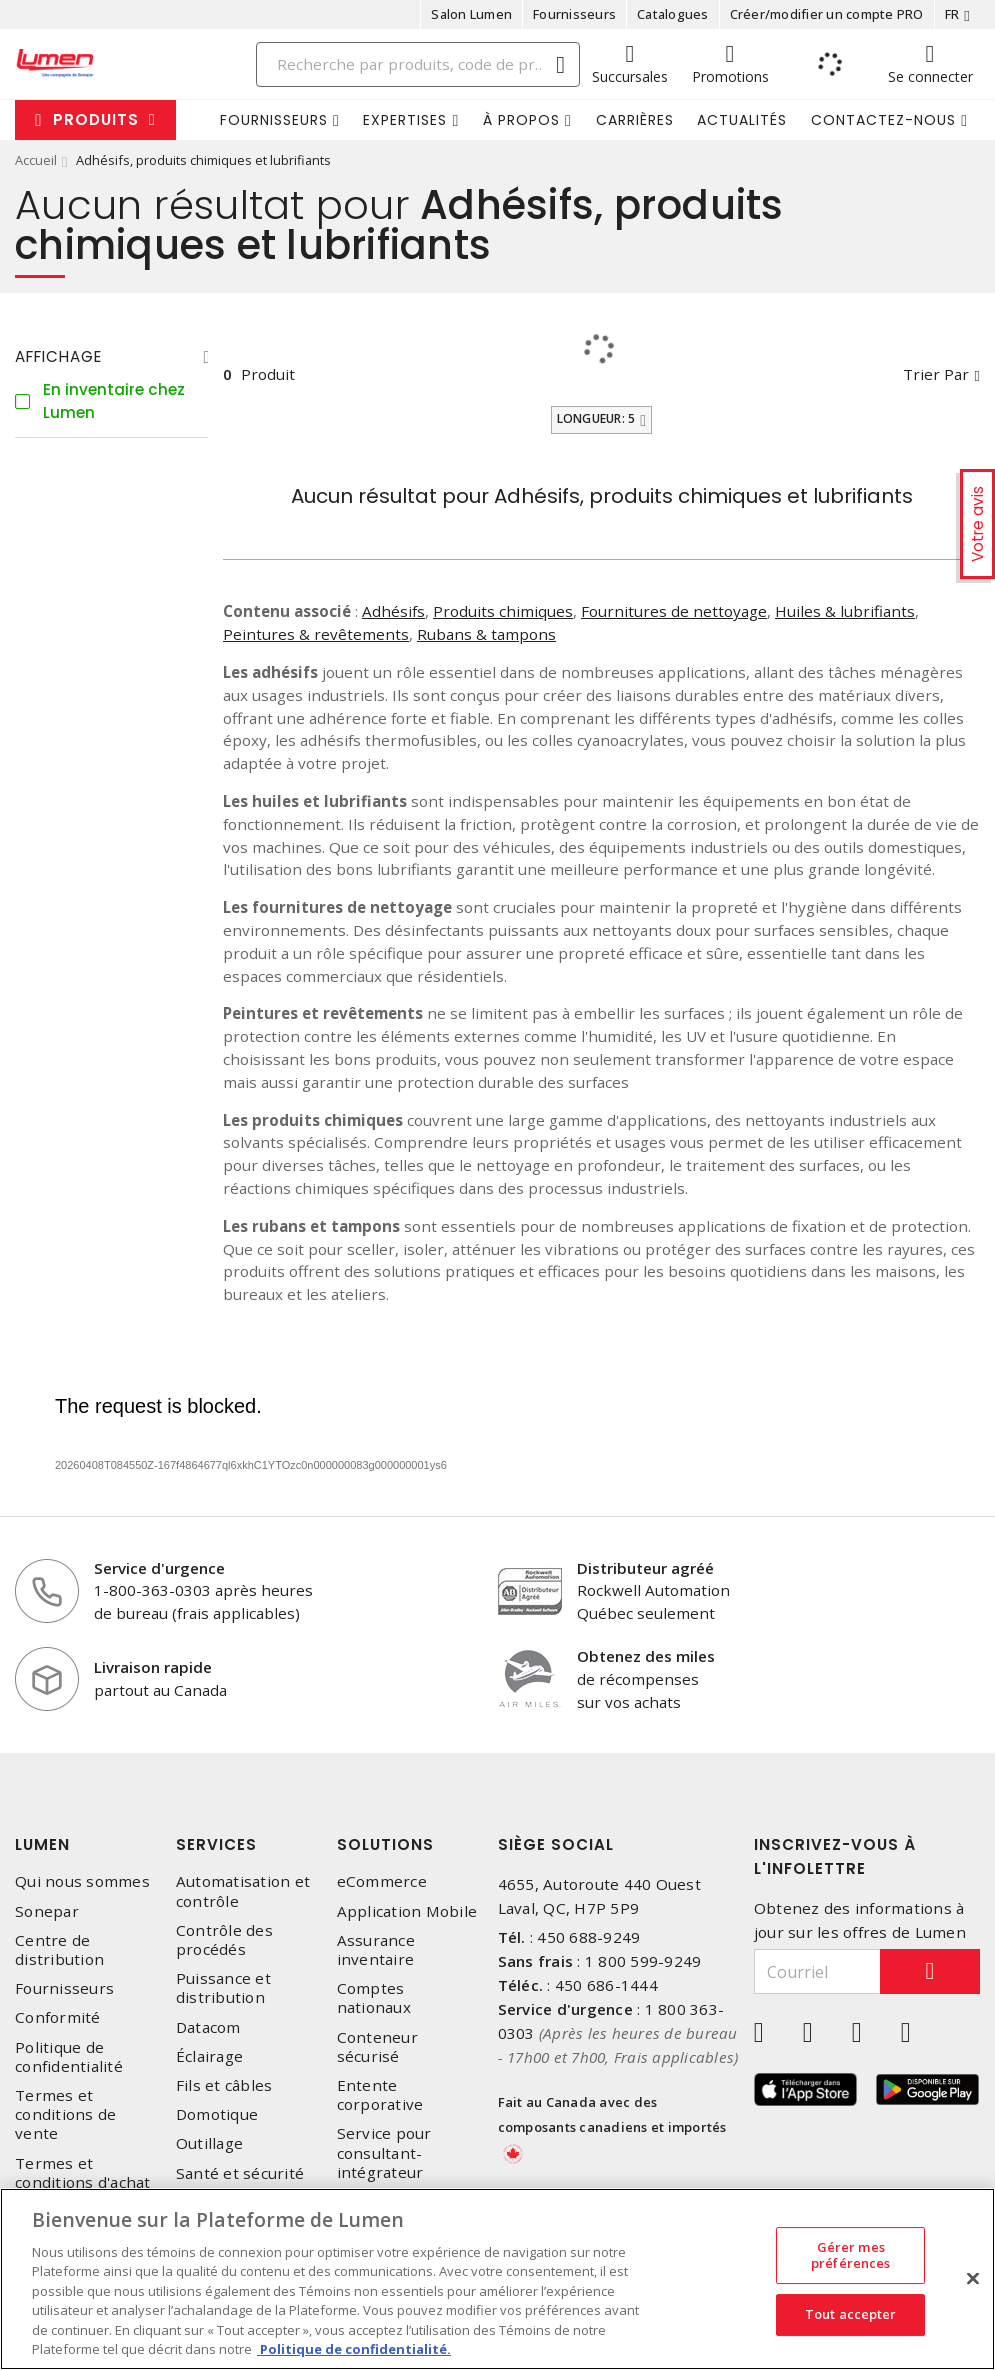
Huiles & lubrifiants (845, 611)
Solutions (385, 1844)
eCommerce (382, 1881)
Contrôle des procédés (224, 1940)
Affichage (58, 356)
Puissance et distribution (223, 1988)
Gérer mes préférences (850, 2255)
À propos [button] (521, 120)
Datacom (208, 2027)
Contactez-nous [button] (883, 120)
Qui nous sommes (82, 1881)
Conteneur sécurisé (377, 2047)
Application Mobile (407, 1911)
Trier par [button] (936, 374)
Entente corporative (380, 2095)
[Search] (418, 64)
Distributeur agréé (645, 1568)
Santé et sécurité (240, 2173)
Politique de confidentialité (69, 2057)
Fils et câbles (224, 2085)
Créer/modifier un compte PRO (827, 14)
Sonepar (47, 1911)
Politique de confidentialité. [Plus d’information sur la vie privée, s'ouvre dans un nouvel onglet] (354, 2349)
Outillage (209, 2143)
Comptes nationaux (374, 1998)
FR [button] (952, 14)
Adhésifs (393, 611)
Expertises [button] (405, 120)
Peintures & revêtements (316, 634)
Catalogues (673, 14)
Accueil (36, 160)
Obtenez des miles (646, 1656)
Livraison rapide (153, 1667)
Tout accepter (851, 2314)
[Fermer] (973, 2278)
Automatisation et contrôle (243, 1891)
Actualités (742, 120)
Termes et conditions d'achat (83, 2173)
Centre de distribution (59, 1950)
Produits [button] (96, 119)
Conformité (58, 2017)
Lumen (42, 1844)
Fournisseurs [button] (274, 120)
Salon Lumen (471, 14)
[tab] (111, 357)
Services (216, 1844)
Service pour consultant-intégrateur (384, 2152)
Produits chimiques (503, 611)
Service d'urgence (159, 1568)
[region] (497, 2279)
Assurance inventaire (376, 1950)
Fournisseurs (574, 14)
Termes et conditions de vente (65, 2114)
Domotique (217, 2114)
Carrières (635, 120)
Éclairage (209, 2056)
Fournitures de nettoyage (674, 611)
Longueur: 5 (596, 418)
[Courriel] (817, 1971)
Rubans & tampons (486, 634)
